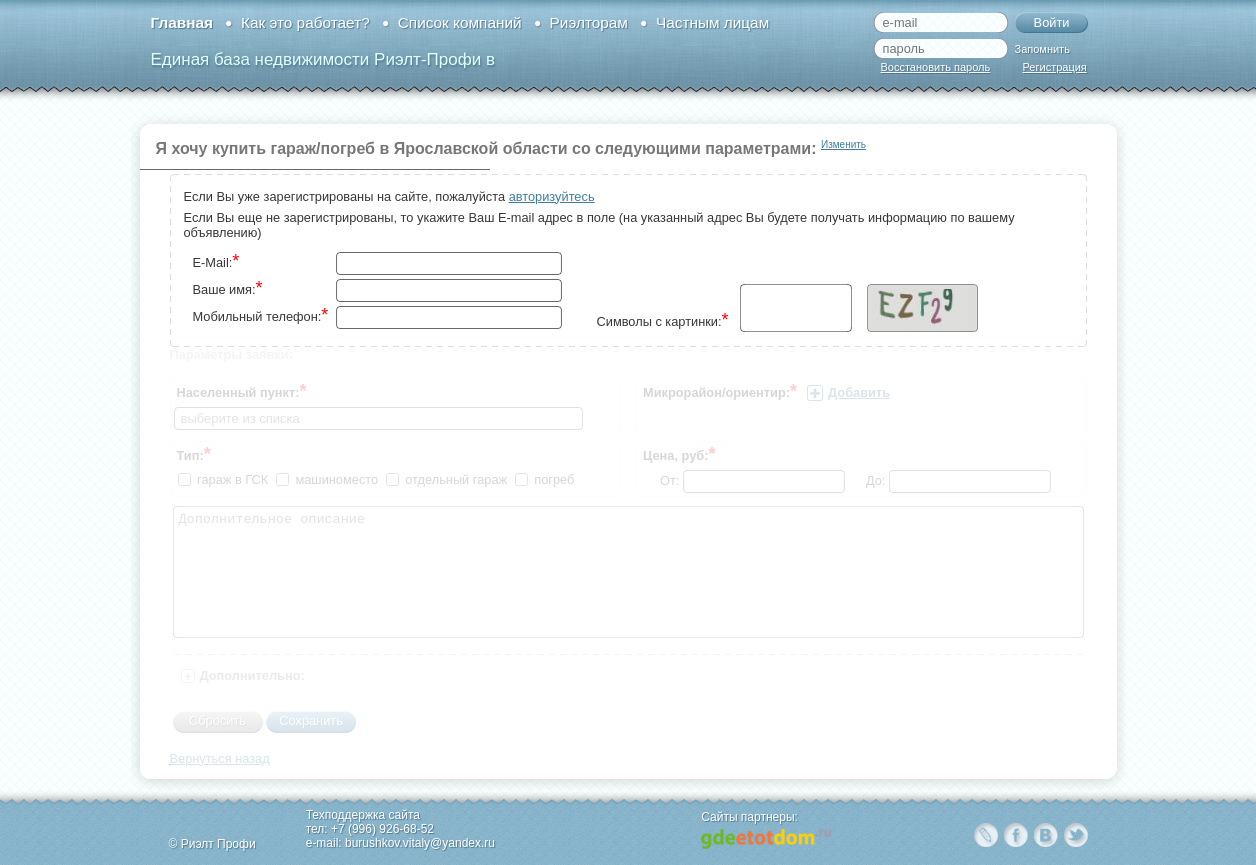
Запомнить (1042, 49)
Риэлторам (589, 22)
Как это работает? (305, 22)
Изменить (843, 144)
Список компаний (460, 22)
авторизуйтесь (552, 196)
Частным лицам (712, 22)
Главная (182, 22)
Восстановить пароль (936, 67)
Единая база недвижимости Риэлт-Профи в (323, 59)
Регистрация (1055, 67)
